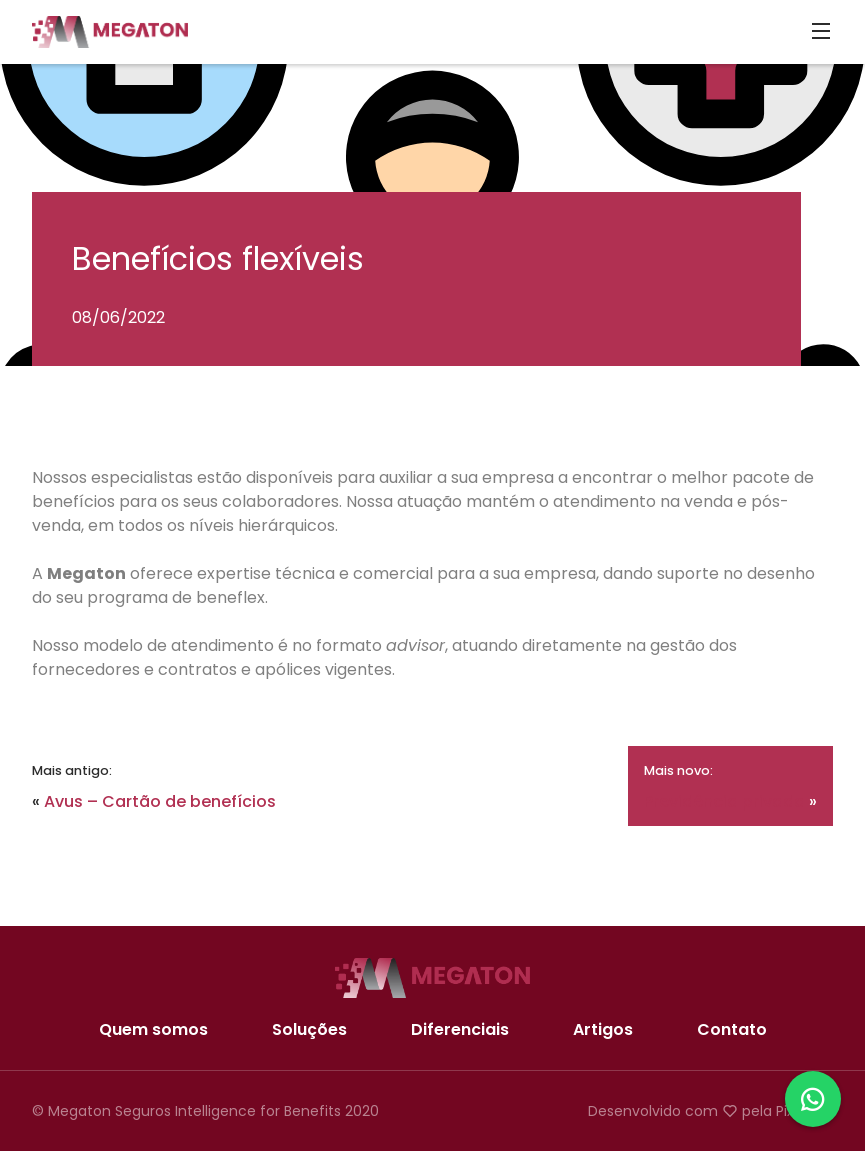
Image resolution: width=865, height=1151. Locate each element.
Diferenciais (460, 1030)
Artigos (603, 1030)
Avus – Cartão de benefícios (160, 801)
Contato (732, 1030)
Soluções (309, 1030)
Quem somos (153, 1030)
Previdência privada (724, 801)
